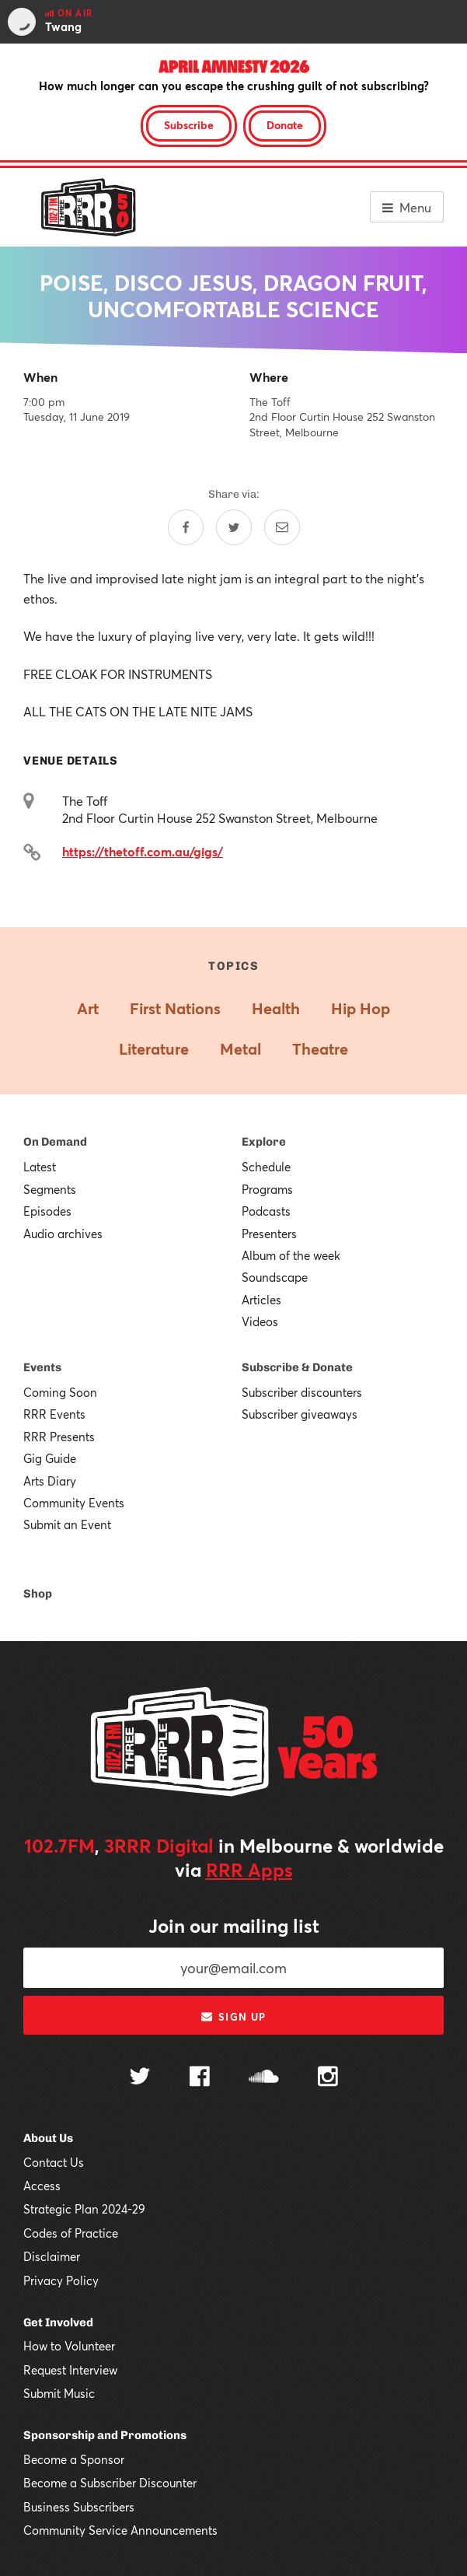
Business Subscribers (78, 2507)
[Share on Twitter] (234, 527)
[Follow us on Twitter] (140, 2077)
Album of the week (291, 1255)
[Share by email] (282, 527)
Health (276, 1008)
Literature (154, 1048)
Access (42, 2185)
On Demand (55, 1142)
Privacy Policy (61, 2280)
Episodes (47, 1211)
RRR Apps (249, 1869)
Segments (49, 1189)
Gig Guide (49, 1458)
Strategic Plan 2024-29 (84, 2209)
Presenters (269, 1233)
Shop (37, 1594)
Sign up (233, 2017)
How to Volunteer (69, 2346)
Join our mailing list (233, 1925)
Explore (264, 1142)
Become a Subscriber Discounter (110, 2482)
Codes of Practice (70, 2233)
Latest (39, 1166)
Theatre (320, 1048)
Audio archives (63, 1233)
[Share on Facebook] (186, 527)
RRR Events (54, 1414)
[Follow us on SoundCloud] (264, 2078)
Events (42, 1367)
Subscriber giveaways (299, 1414)
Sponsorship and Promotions (104, 2435)
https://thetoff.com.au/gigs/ (142, 851)
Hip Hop (360, 1008)
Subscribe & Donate (297, 1367)
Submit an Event (67, 1524)
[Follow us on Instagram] (328, 2078)
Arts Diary (49, 1481)
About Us (48, 2138)
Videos (260, 1321)
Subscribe (189, 124)
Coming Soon (60, 1392)
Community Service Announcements (120, 2530)
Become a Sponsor (73, 2459)
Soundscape (275, 1277)
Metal (240, 1048)
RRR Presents (59, 1436)
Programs (267, 1189)
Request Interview (70, 2370)
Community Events (73, 1502)
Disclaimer (51, 2256)
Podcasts (266, 1211)
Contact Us (53, 2162)
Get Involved (58, 2322)
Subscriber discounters (302, 1392)
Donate (285, 124)
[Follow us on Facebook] (200, 2078)
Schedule (266, 1166)
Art (88, 1008)
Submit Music (59, 2393)
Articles (261, 1299)
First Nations (175, 1008)
